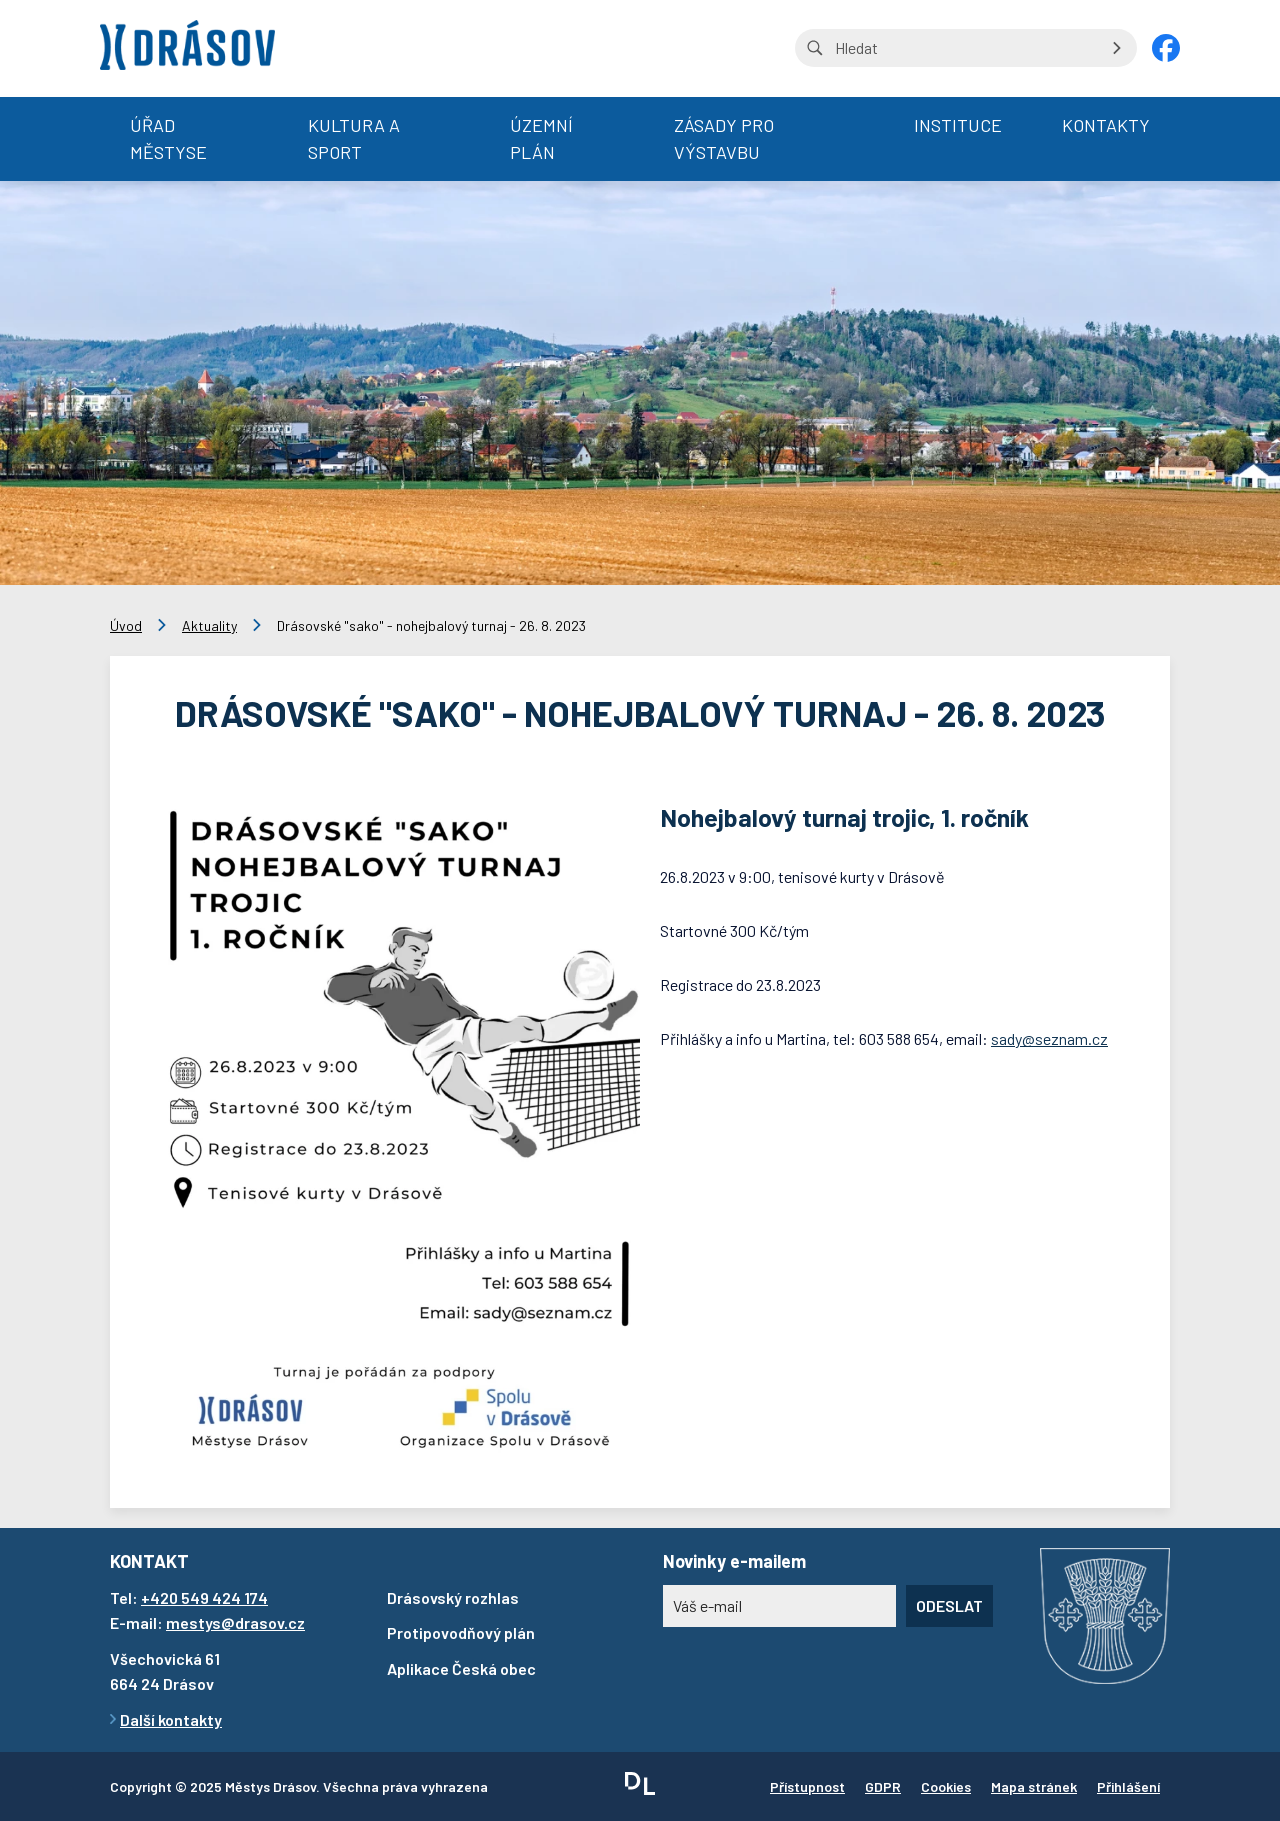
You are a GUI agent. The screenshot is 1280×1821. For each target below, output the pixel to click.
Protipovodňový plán (461, 1632)
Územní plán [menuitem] (541, 138)
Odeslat (949, 1605)
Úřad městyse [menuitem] (168, 138)
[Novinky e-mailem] (779, 1606)
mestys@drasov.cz (235, 1622)
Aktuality (209, 625)
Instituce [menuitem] (958, 125)
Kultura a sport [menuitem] (354, 138)
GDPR (883, 1786)
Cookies (946, 1786)
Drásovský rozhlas (453, 1597)
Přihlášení (1128, 1786)
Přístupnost (807, 1786)
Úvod (126, 625)
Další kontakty (171, 1719)
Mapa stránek (1034, 1786)
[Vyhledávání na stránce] (966, 48)
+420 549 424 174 (204, 1597)
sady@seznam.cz (1049, 1038)
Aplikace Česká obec (461, 1668)
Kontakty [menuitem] (1106, 125)
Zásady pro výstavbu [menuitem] (724, 138)
